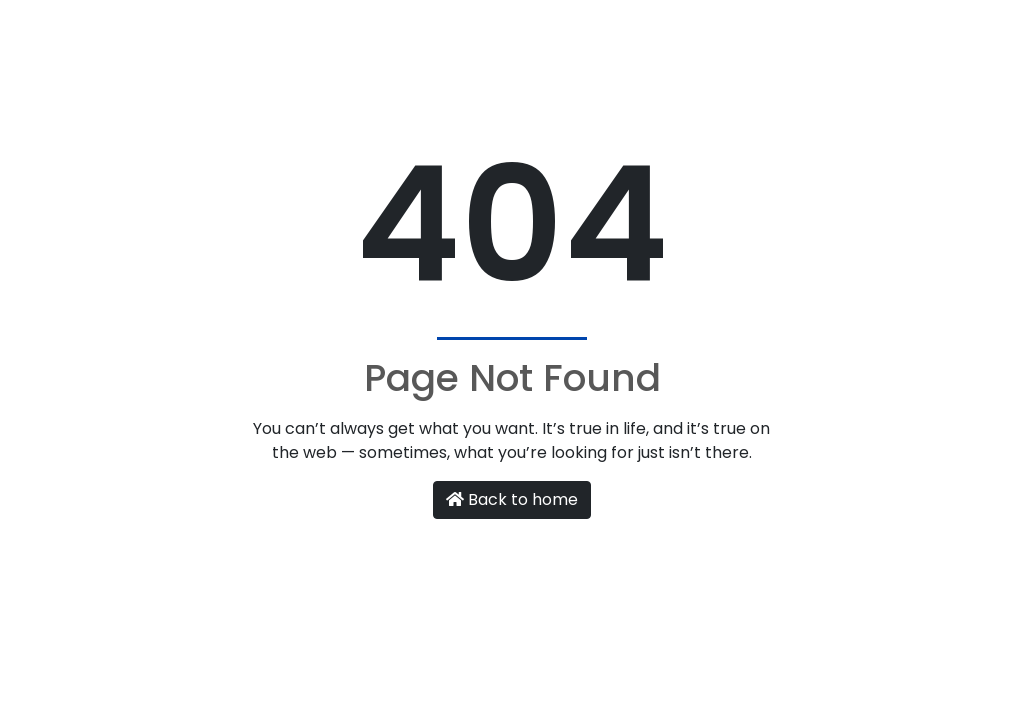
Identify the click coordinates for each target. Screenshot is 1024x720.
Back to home (512, 499)
